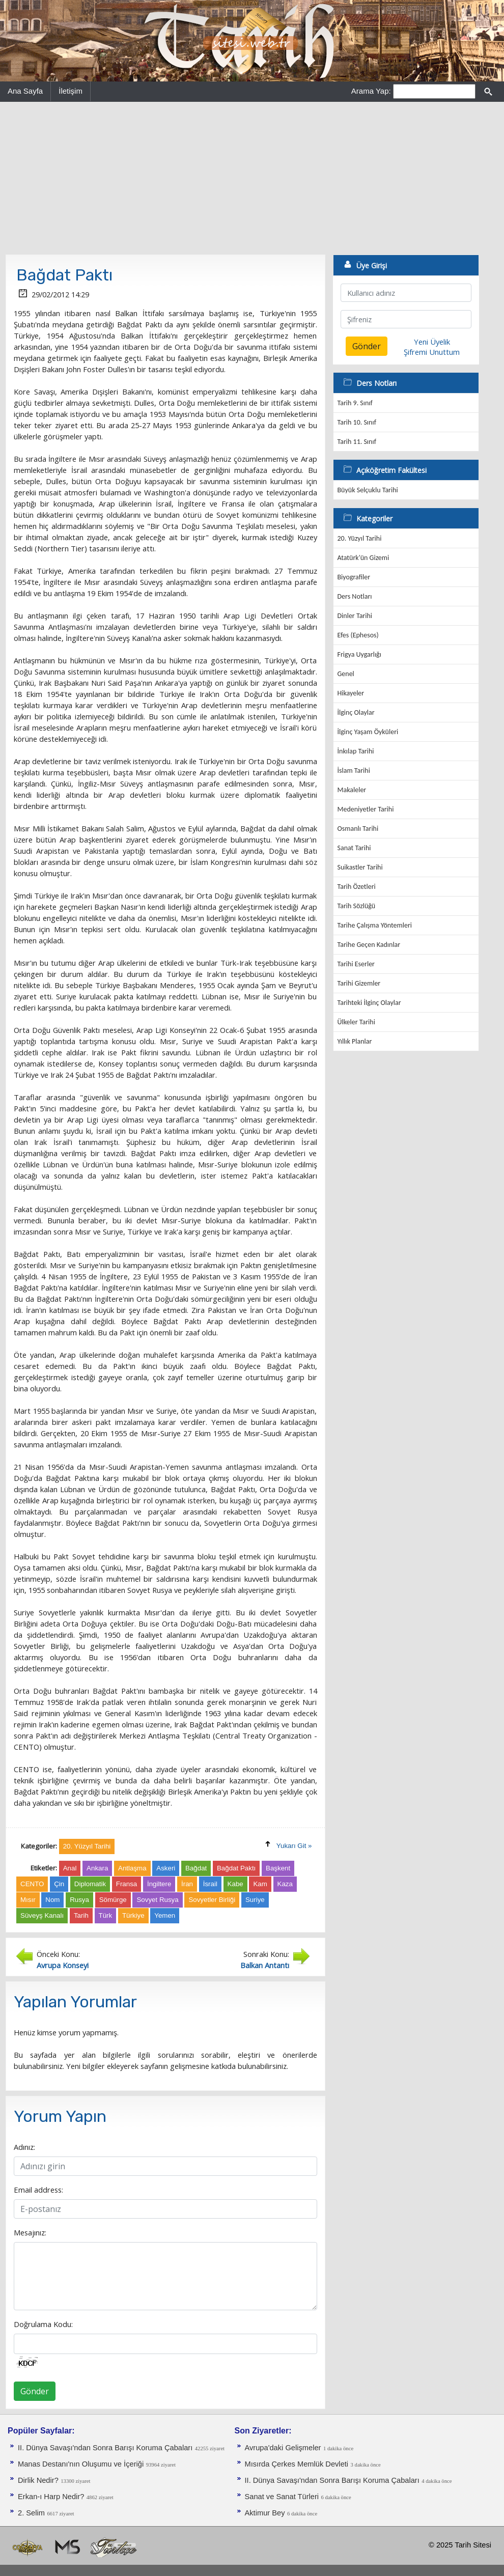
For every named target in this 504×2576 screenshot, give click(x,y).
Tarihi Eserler (356, 964)
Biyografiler (354, 577)
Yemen (164, 1915)
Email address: (38, 2190)
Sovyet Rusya (157, 1899)
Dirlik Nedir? (38, 2480)
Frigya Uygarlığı (359, 654)
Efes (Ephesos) (358, 635)
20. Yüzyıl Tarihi (360, 538)
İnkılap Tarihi (356, 751)
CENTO (32, 1884)
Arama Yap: (371, 91)
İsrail (210, 1884)
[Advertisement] (252, 178)
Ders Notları (355, 596)
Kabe (235, 1884)
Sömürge (113, 1899)
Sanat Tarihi (354, 848)
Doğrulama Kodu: (43, 2324)
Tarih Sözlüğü (357, 906)
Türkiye (133, 1915)
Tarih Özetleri (357, 886)
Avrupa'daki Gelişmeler (283, 2448)
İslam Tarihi (354, 770)
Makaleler (352, 790)
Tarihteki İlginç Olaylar (369, 1002)
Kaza (285, 1884)
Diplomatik (90, 1884)
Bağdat (196, 1868)
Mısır (28, 1899)
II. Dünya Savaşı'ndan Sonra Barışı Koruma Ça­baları (105, 2448)
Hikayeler (351, 693)
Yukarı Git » (294, 1846)
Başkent (278, 1868)
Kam (260, 1884)
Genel (346, 673)
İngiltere (159, 1884)
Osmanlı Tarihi (358, 828)
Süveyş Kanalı (42, 1915)
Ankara (97, 1868)
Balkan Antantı (264, 1965)
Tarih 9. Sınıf (355, 403)
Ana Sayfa (25, 91)
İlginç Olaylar (356, 712)
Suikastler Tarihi (360, 867)
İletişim (70, 91)
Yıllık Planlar (355, 1041)
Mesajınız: (30, 2232)
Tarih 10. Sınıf (357, 422)
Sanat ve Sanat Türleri (282, 2497)
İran (187, 1884)
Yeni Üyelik (432, 342)
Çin (59, 1884)
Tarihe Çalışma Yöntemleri (375, 925)
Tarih (81, 1915)
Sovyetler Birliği (211, 1899)
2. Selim (31, 2513)
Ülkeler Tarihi (356, 1022)
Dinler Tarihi (355, 615)
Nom (52, 1899)
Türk (106, 1915)
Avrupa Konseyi (63, 1965)
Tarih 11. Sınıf (357, 441)
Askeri (165, 1868)
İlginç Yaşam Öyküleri (368, 731)
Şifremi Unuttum (432, 352)
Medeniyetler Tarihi (366, 809)
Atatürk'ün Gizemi (363, 557)
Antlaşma (132, 1868)
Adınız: (24, 2147)
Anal (70, 1868)
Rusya (79, 1899)
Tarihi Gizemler (359, 983)
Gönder (34, 2391)
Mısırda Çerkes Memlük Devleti (297, 2464)
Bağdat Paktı (236, 1868)
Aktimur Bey (265, 2513)
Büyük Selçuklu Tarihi (368, 490)
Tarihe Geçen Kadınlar (369, 944)
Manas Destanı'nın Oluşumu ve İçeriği (81, 2464)
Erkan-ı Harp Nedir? (51, 2497)
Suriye (255, 1899)
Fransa (126, 1884)
